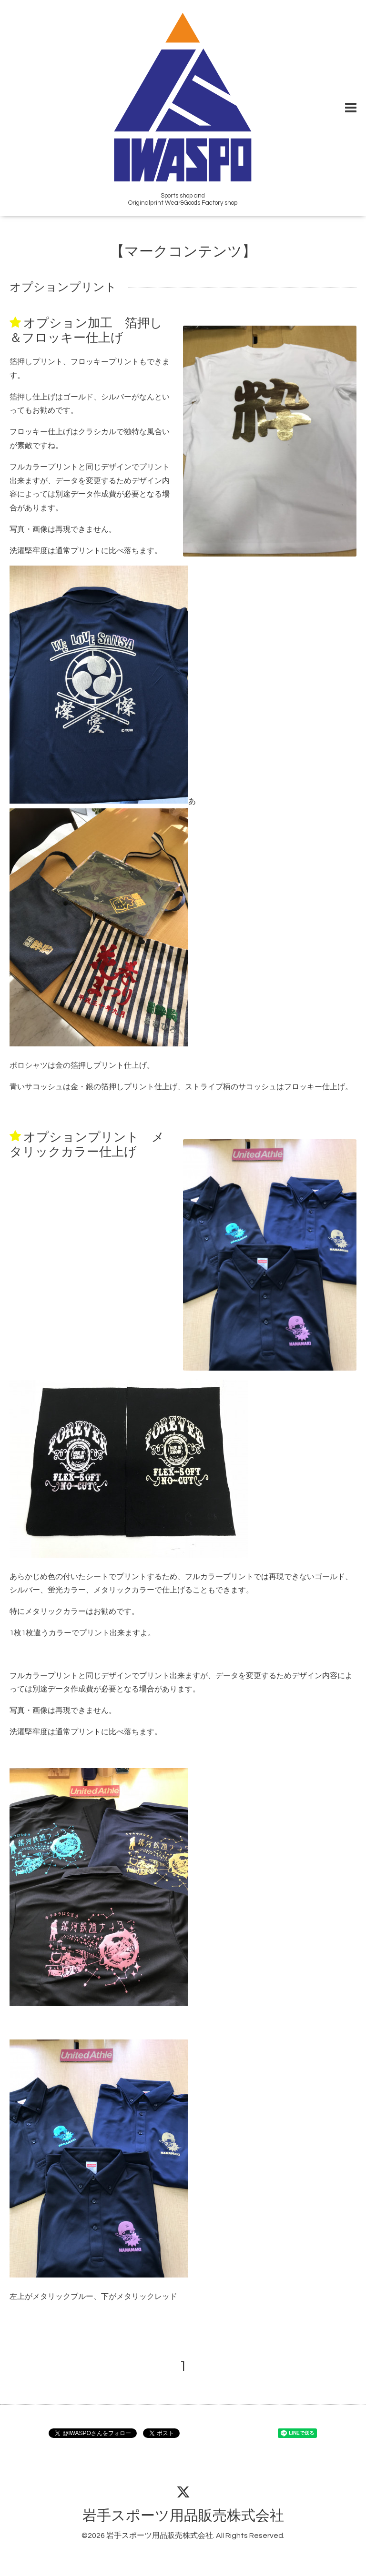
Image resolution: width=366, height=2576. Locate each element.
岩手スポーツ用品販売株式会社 (183, 2515)
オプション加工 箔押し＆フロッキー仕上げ (86, 330)
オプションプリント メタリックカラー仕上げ (87, 1144)
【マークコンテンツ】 (183, 251)
